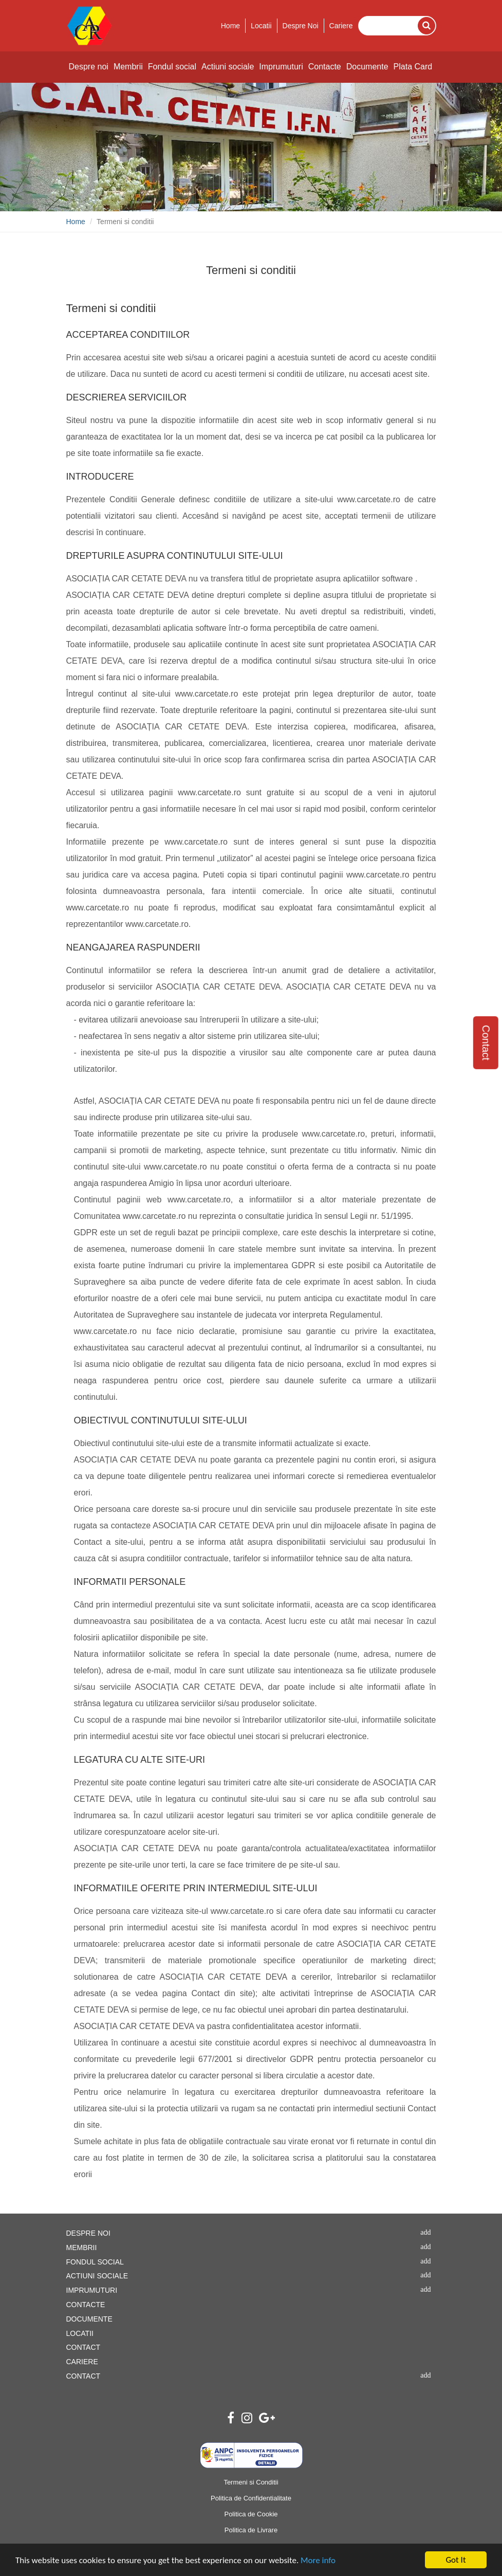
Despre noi (88, 66)
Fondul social (172, 66)
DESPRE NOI (88, 2233)
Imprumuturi (281, 66)
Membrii (128, 66)
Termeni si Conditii (251, 2482)
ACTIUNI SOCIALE (97, 2276)
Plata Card (413, 66)
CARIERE (82, 2362)
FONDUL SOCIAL (95, 2262)
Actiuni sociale (227, 66)
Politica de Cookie (250, 2514)
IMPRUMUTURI (92, 2290)
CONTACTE (85, 2304)
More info (318, 2561)
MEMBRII (81, 2247)
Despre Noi (301, 26)
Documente (367, 66)
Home (230, 26)
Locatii (261, 26)
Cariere (341, 26)
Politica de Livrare (251, 2530)
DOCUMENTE (89, 2319)
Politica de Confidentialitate (251, 2498)
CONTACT (83, 2347)
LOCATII (80, 2333)
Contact (486, 1043)
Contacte (324, 66)
